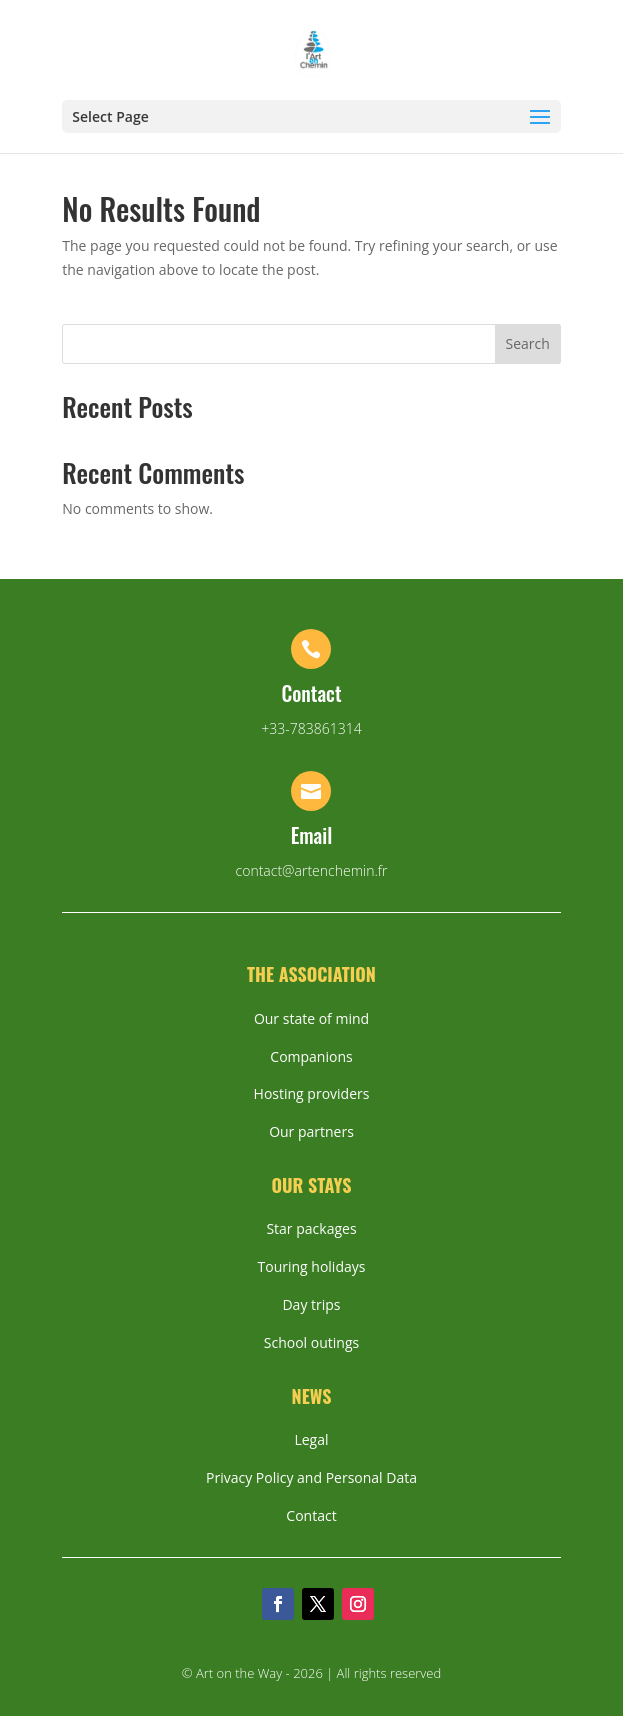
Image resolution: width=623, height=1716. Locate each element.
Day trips (311, 1304)
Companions (311, 1056)
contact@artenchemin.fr (312, 870)
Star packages (311, 1228)
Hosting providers (312, 1093)
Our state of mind (311, 1018)
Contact (311, 1515)
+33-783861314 (311, 728)
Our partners (311, 1131)
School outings (311, 1342)
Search (528, 343)
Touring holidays (312, 1266)
